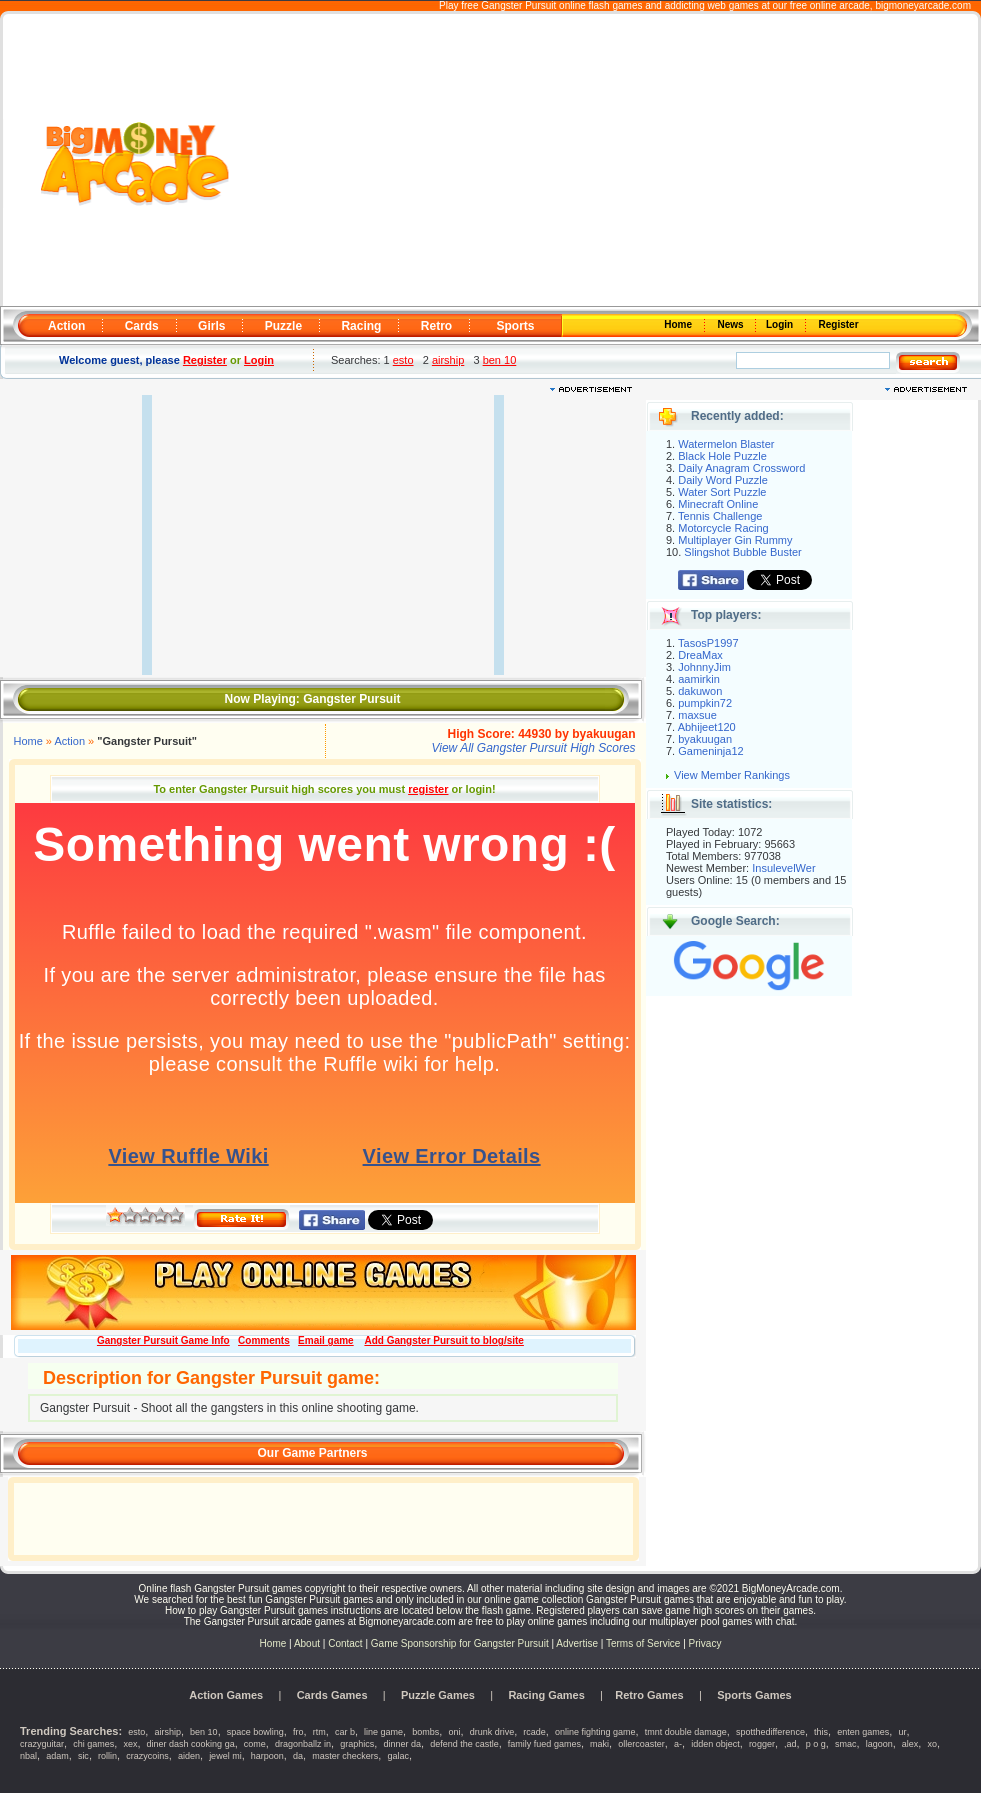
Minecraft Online (718, 504)
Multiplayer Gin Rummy (735, 540)
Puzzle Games (438, 1695)
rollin (107, 1756)
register (428, 789)
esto (403, 360)
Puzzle (283, 326)
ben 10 (500, 360)
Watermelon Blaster (726, 444)
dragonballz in (303, 1744)
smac (846, 1744)
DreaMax (700, 655)
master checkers (345, 1756)
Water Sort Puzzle (722, 492)
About (307, 1643)
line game (383, 1732)
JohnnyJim (704, 667)
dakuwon (700, 691)
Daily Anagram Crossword (741, 468)
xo (933, 1744)
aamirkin (699, 679)
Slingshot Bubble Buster (742, 552)
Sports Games (754, 1695)
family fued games (544, 1744)
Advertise (577, 1643)
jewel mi (225, 1756)
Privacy (705, 1643)
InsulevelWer (783, 868)
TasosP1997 (708, 643)
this (821, 1732)
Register (837, 324)
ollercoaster (641, 1744)
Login (781, 324)
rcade (534, 1732)
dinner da (402, 1744)
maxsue (697, 715)
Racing (361, 326)
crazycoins (147, 1756)
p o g (816, 1744)
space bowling (255, 1732)
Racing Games (546, 1695)
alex (910, 1744)
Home (680, 324)
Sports (515, 326)
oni (454, 1732)
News (732, 324)
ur (902, 1732)
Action (66, 326)
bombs (425, 1732)
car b (345, 1732)
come (255, 1744)
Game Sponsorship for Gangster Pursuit (460, 1643)
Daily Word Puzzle (723, 480)
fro (298, 1732)
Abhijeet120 (707, 727)
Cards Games (332, 1695)
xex (130, 1744)
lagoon (879, 1744)
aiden (189, 1756)
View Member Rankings (732, 775)
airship (448, 360)
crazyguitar (42, 1744)
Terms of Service (644, 1643)
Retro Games (649, 1695)
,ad (790, 1744)
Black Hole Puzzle (722, 456)
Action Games (226, 1695)
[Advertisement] (602, 161)
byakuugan (705, 739)
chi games (93, 1744)
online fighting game (595, 1732)
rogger (762, 1744)
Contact (345, 1643)
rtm (319, 1732)
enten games (863, 1732)
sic (83, 1756)
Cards (142, 326)
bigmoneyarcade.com (923, 5)
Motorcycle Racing (723, 528)
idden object (715, 1744)
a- (678, 1744)
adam (57, 1756)
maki (599, 1744)
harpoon (267, 1756)
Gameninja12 (710, 751)
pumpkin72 (705, 703)
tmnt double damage (686, 1732)
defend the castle (464, 1744)
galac (398, 1756)
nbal (28, 1756)
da (298, 1756)
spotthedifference (770, 1732)
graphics (357, 1744)
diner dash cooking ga (191, 1744)
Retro (436, 326)
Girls (211, 326)
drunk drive (492, 1732)
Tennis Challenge (720, 516)
